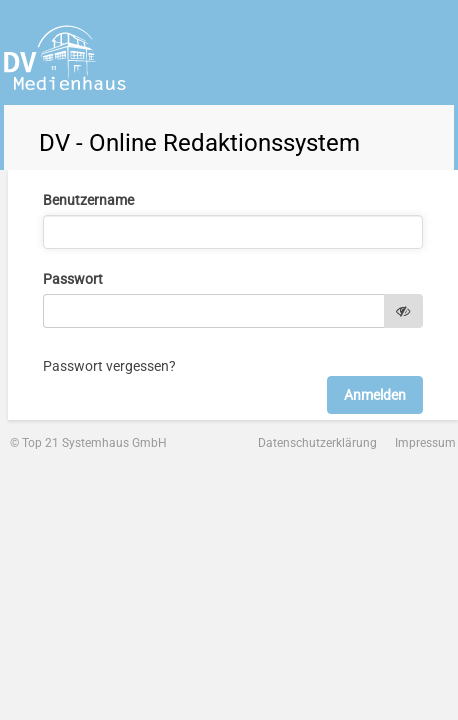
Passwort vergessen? (109, 366)
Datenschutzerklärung (317, 443)
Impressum (425, 443)
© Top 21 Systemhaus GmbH (88, 443)
